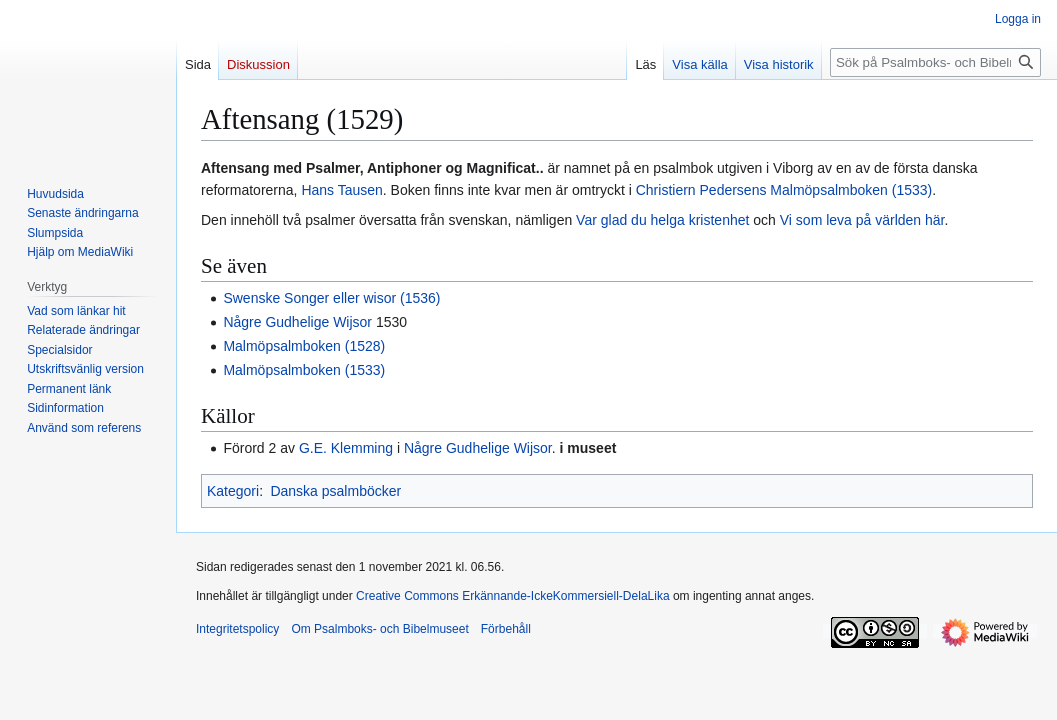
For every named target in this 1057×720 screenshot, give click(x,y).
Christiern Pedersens (701, 190)
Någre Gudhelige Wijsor (297, 322)
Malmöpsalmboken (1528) (304, 346)
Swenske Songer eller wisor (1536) (331, 298)
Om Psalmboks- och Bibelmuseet (379, 629)
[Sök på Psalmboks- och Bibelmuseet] (935, 62)
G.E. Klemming (346, 448)
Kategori (233, 491)
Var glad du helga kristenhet (662, 220)
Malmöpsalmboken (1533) (851, 190)
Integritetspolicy (237, 629)
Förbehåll (506, 629)
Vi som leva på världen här (862, 220)
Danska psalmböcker (335, 491)
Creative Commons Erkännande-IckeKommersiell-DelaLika (512, 596)
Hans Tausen (341, 190)
